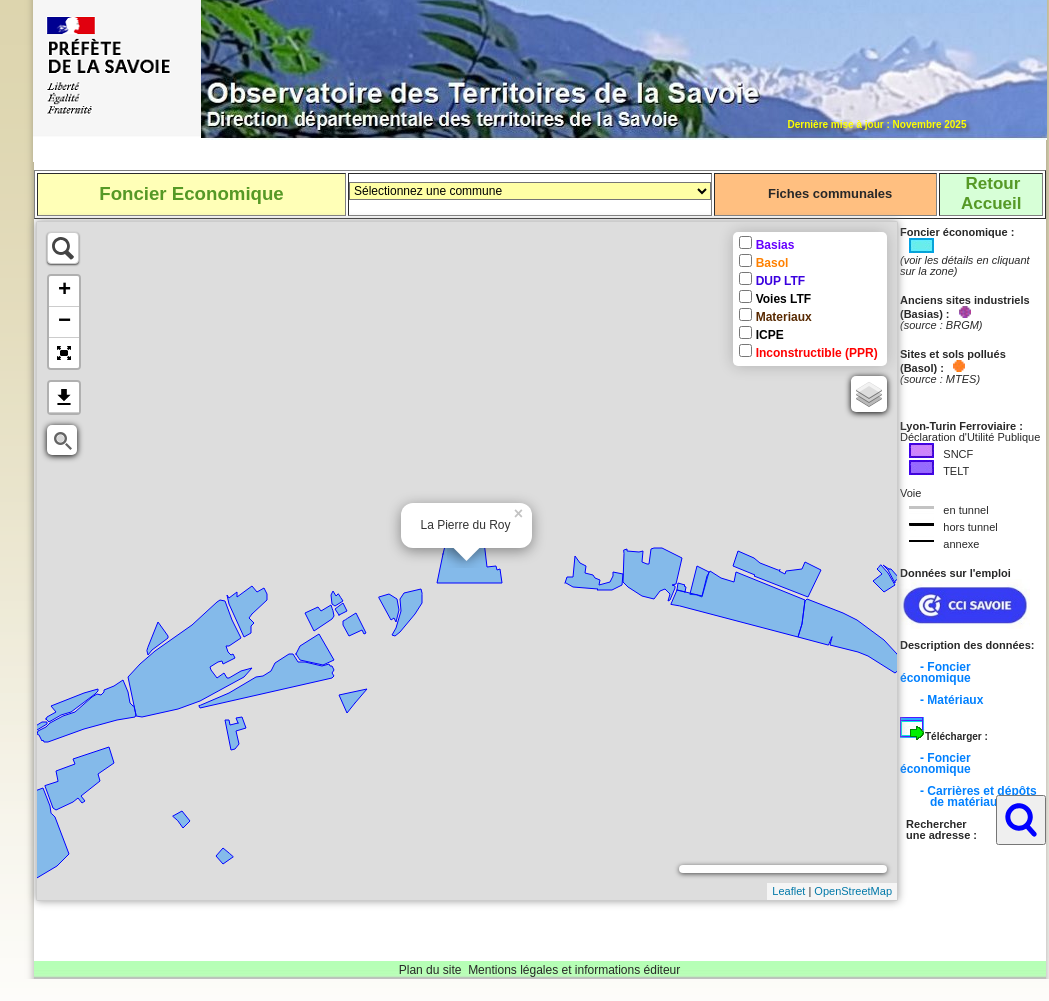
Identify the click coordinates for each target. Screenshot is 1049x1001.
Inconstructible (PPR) (817, 353)
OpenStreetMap (853, 891)
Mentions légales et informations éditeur (574, 970)
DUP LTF (781, 281)
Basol (772, 263)
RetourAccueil (991, 193)
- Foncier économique (935, 672)
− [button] (64, 322)
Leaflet (788, 891)
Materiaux (784, 317)
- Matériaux (951, 700)
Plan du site (430, 970)
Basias (775, 245)
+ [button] (64, 291)
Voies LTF (784, 299)
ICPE (770, 335)
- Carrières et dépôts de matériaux (968, 796)
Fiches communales (830, 193)
